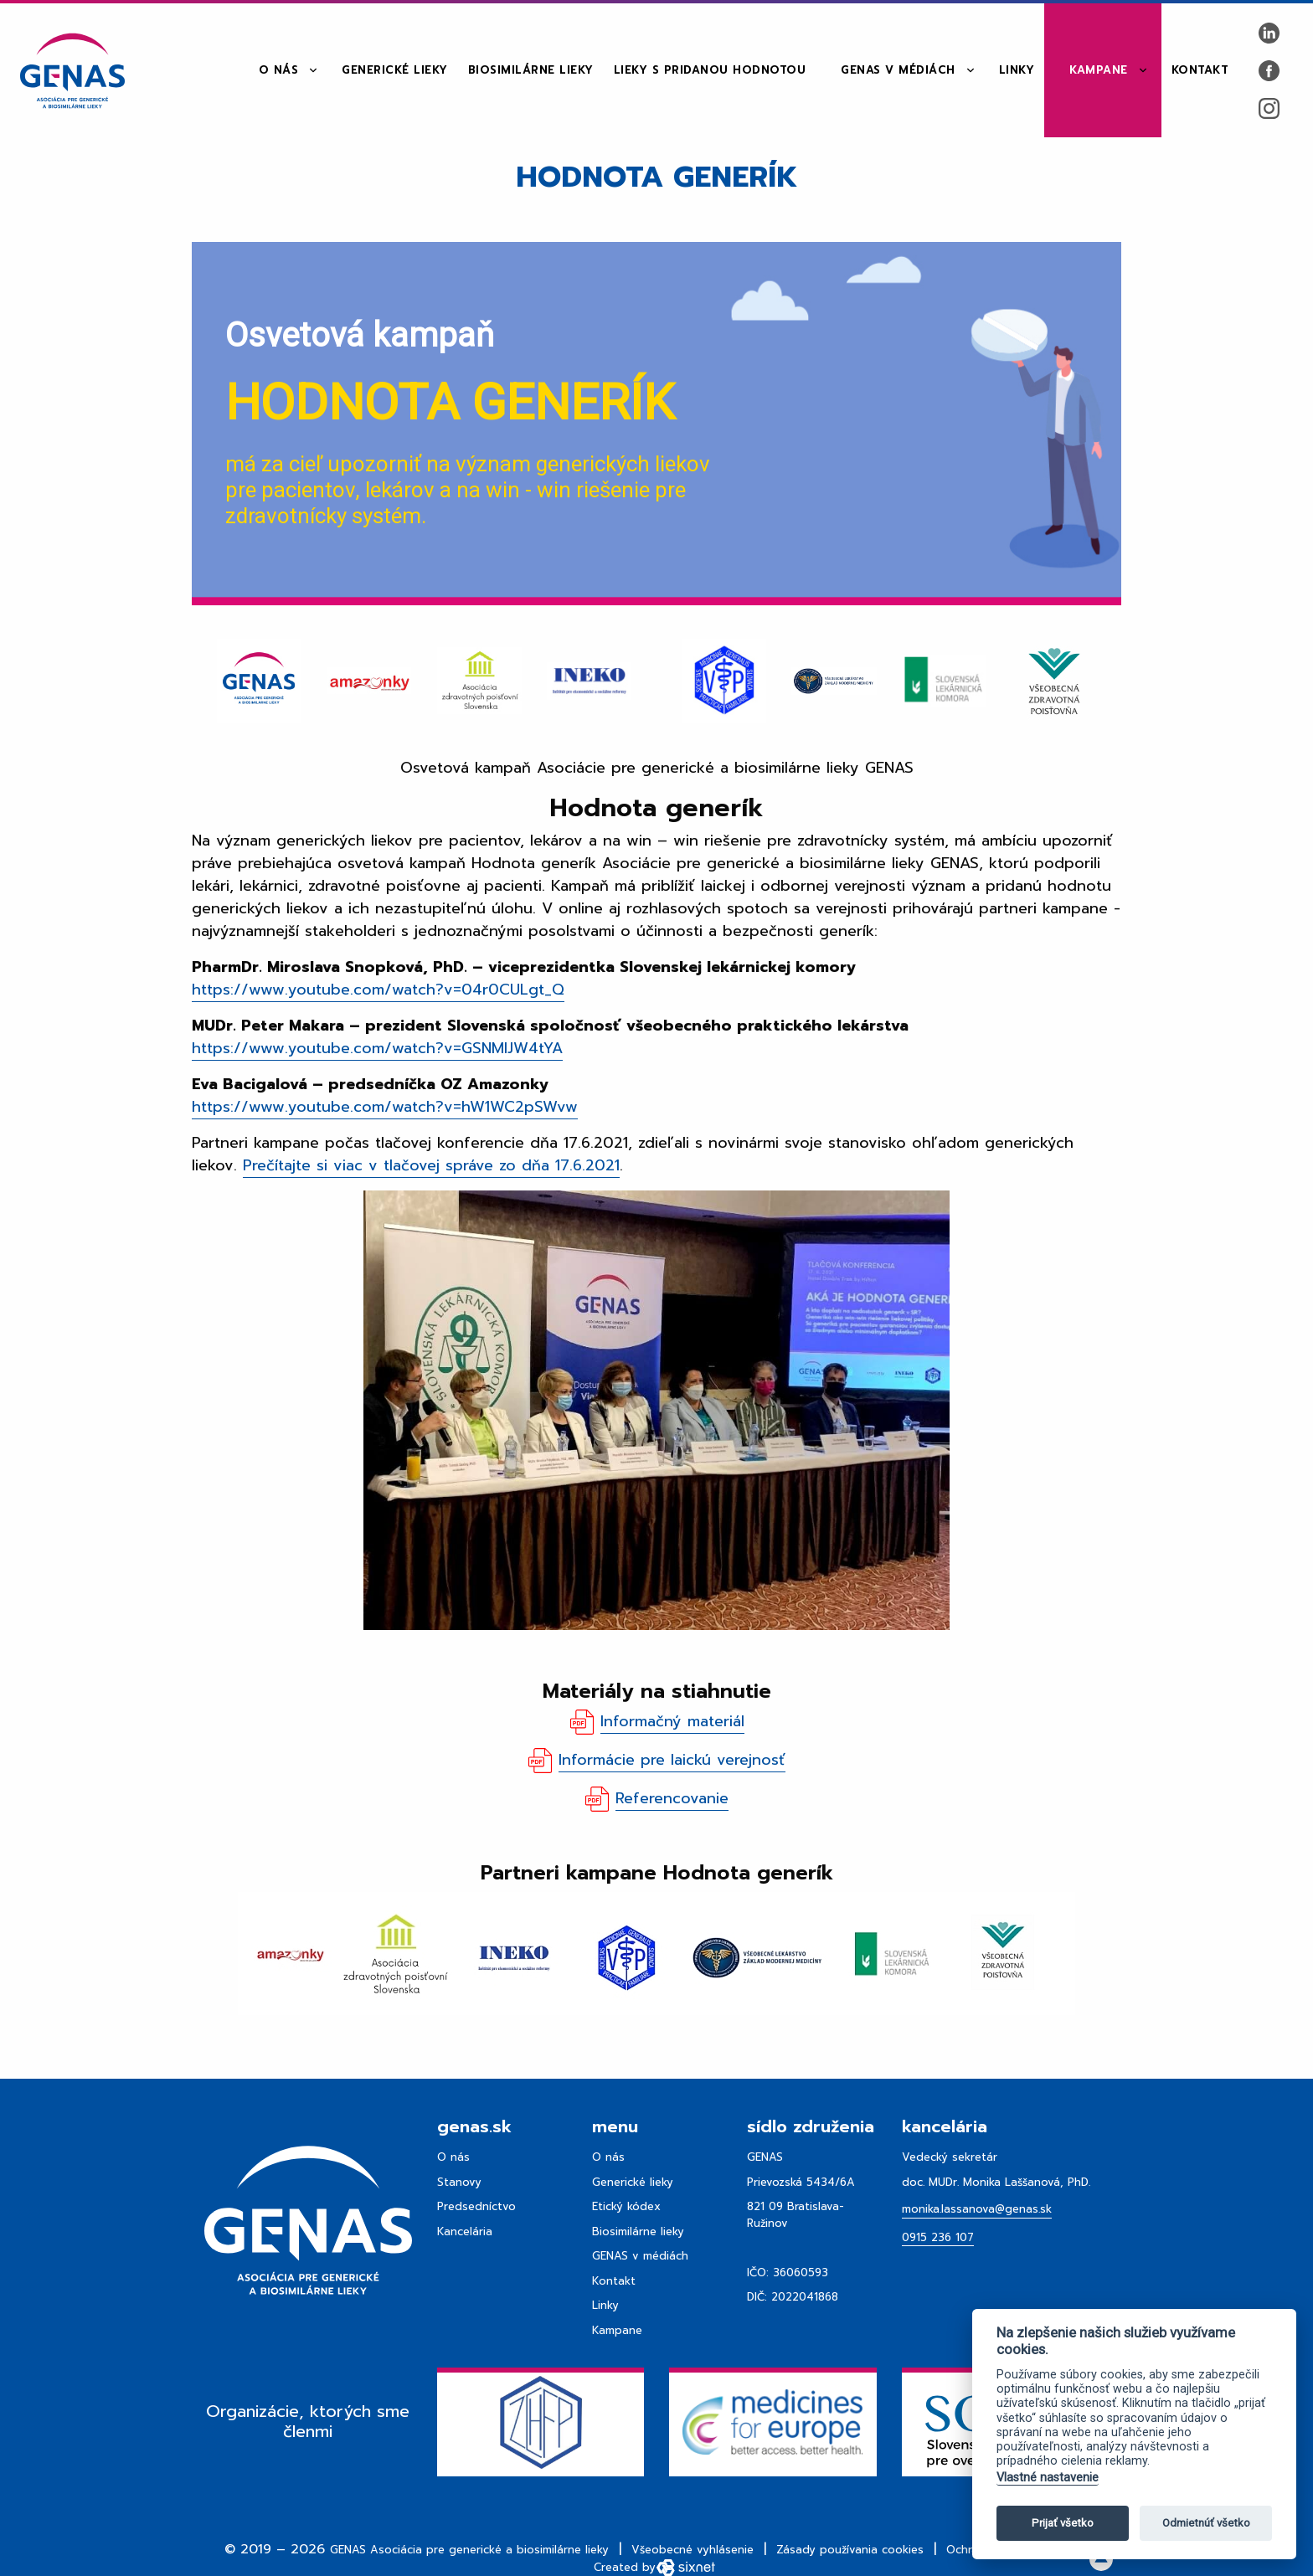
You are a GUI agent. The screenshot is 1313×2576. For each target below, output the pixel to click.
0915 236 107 (938, 2237)
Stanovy (459, 2182)
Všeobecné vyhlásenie (692, 2550)
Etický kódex (626, 2206)
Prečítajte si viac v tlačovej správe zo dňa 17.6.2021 (431, 1165)
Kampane (1098, 70)
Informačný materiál (672, 1721)
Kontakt (1200, 70)
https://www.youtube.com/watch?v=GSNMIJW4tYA (377, 1048)
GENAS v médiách (898, 70)
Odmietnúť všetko (1206, 2523)
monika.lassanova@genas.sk (977, 2209)
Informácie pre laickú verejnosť (672, 1759)
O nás (279, 70)
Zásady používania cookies (850, 2550)
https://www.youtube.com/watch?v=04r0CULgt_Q (378, 989)
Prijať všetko (1063, 2523)
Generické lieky (395, 70)
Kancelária (464, 2231)
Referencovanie (672, 1798)
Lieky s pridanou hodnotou (710, 70)
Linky (1017, 70)
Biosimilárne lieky (531, 70)
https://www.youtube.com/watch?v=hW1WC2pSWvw (385, 1106)
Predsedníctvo (476, 2206)
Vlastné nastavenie (1047, 2478)
